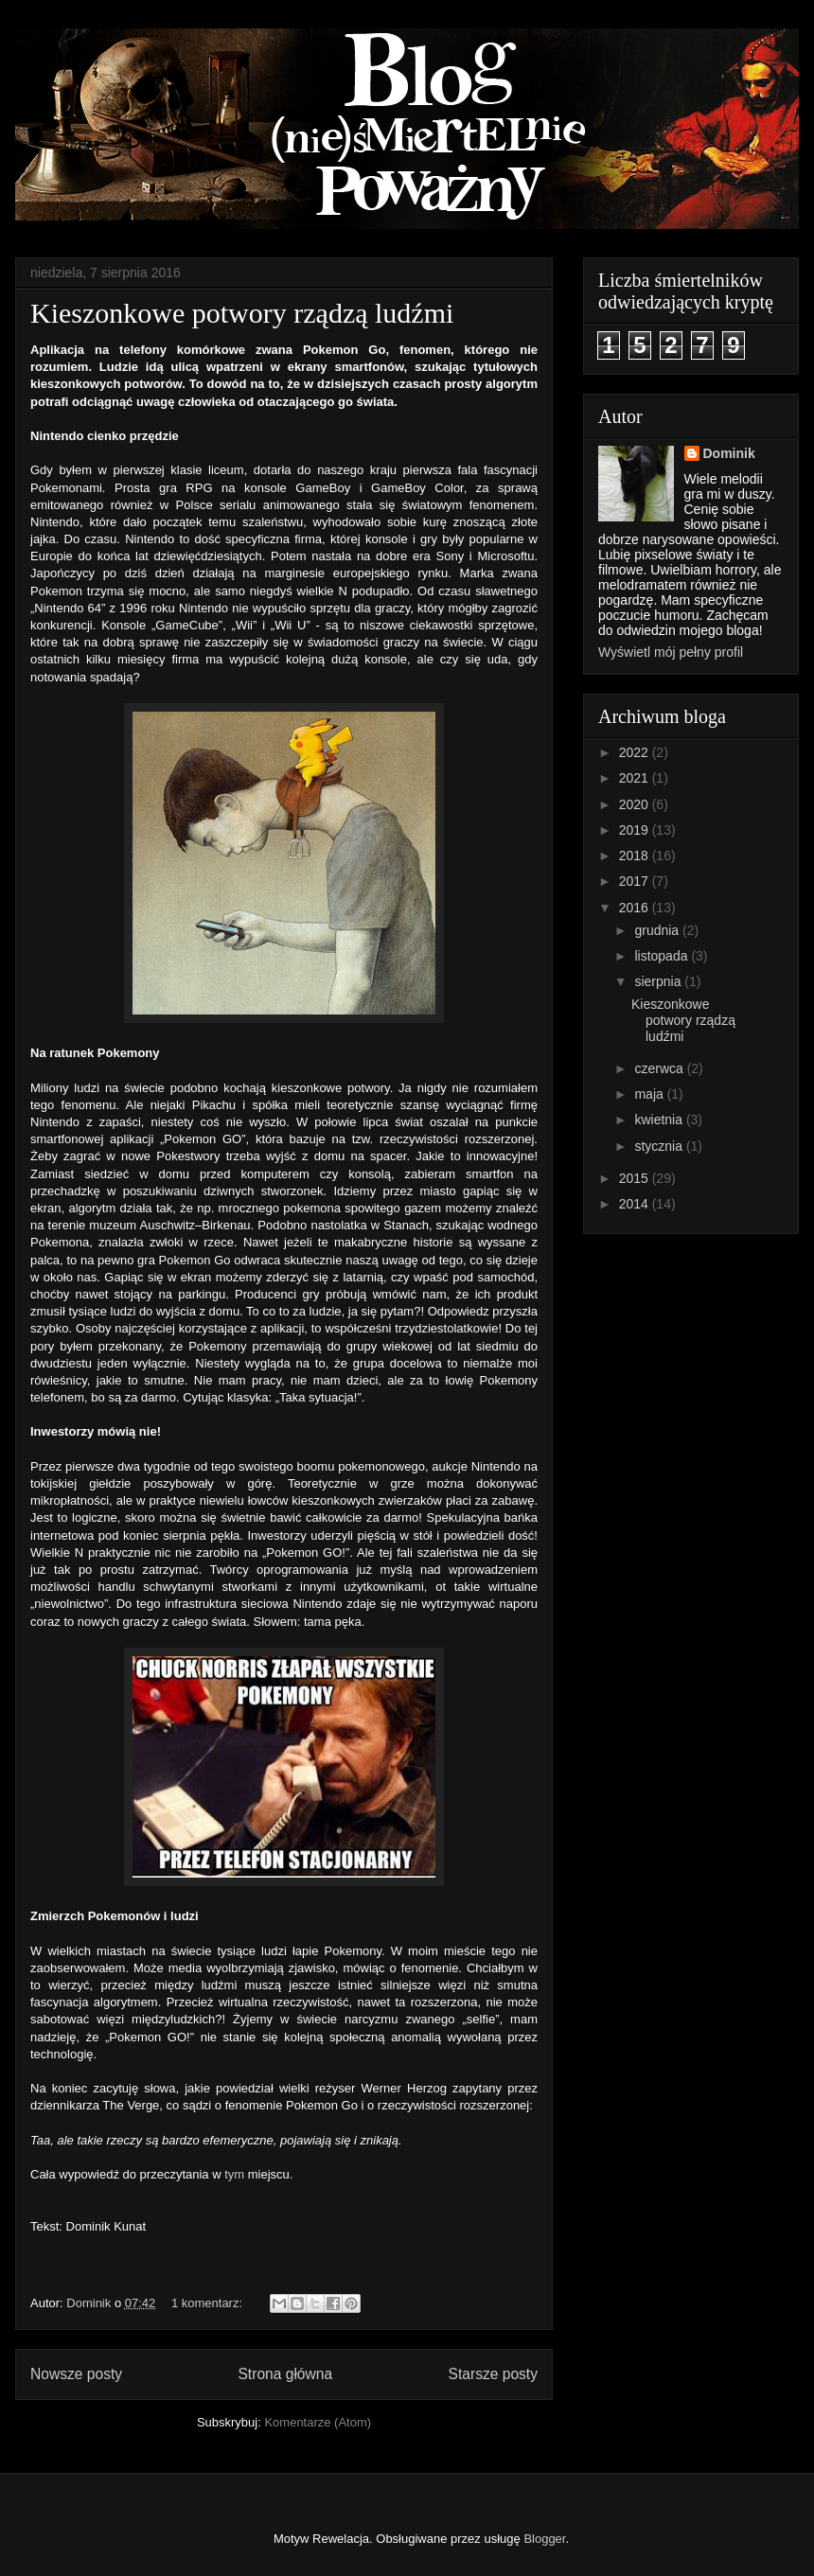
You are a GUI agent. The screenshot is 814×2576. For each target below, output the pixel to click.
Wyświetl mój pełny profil (670, 652)
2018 (635, 855)
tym (234, 2174)
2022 (635, 752)
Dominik (729, 453)
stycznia (659, 1146)
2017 (635, 881)
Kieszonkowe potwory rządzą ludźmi (241, 312)
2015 (635, 1178)
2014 (635, 1203)
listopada (662, 955)
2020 (635, 804)
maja (650, 1094)
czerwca (660, 1068)
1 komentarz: (208, 2303)
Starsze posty (493, 2374)
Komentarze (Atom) (317, 2422)
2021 (635, 777)
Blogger (544, 2539)
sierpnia (659, 981)
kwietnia (659, 1119)
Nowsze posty (76, 2374)
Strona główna (285, 2374)
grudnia (658, 930)
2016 (635, 907)
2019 (635, 830)
